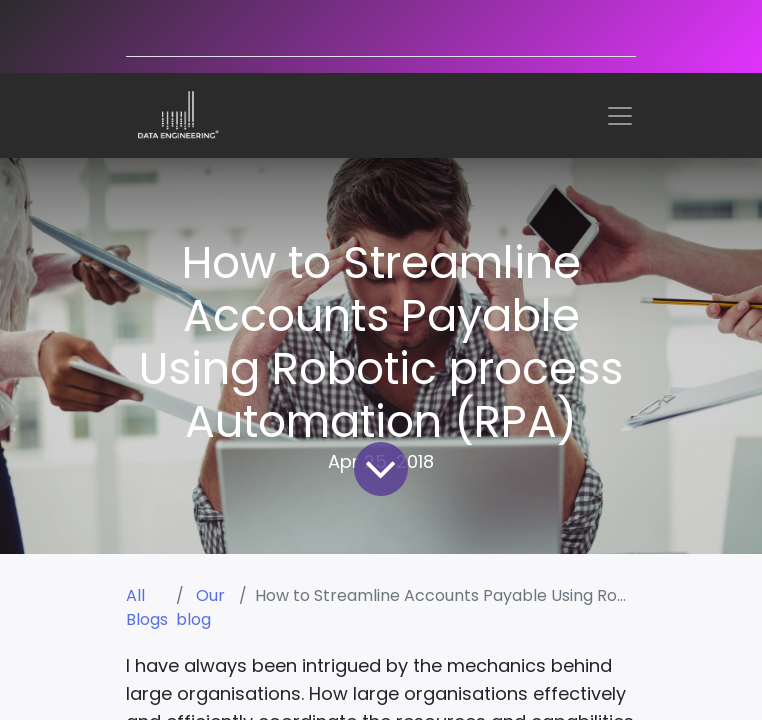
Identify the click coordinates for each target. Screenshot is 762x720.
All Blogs (147, 607)
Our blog (200, 607)
